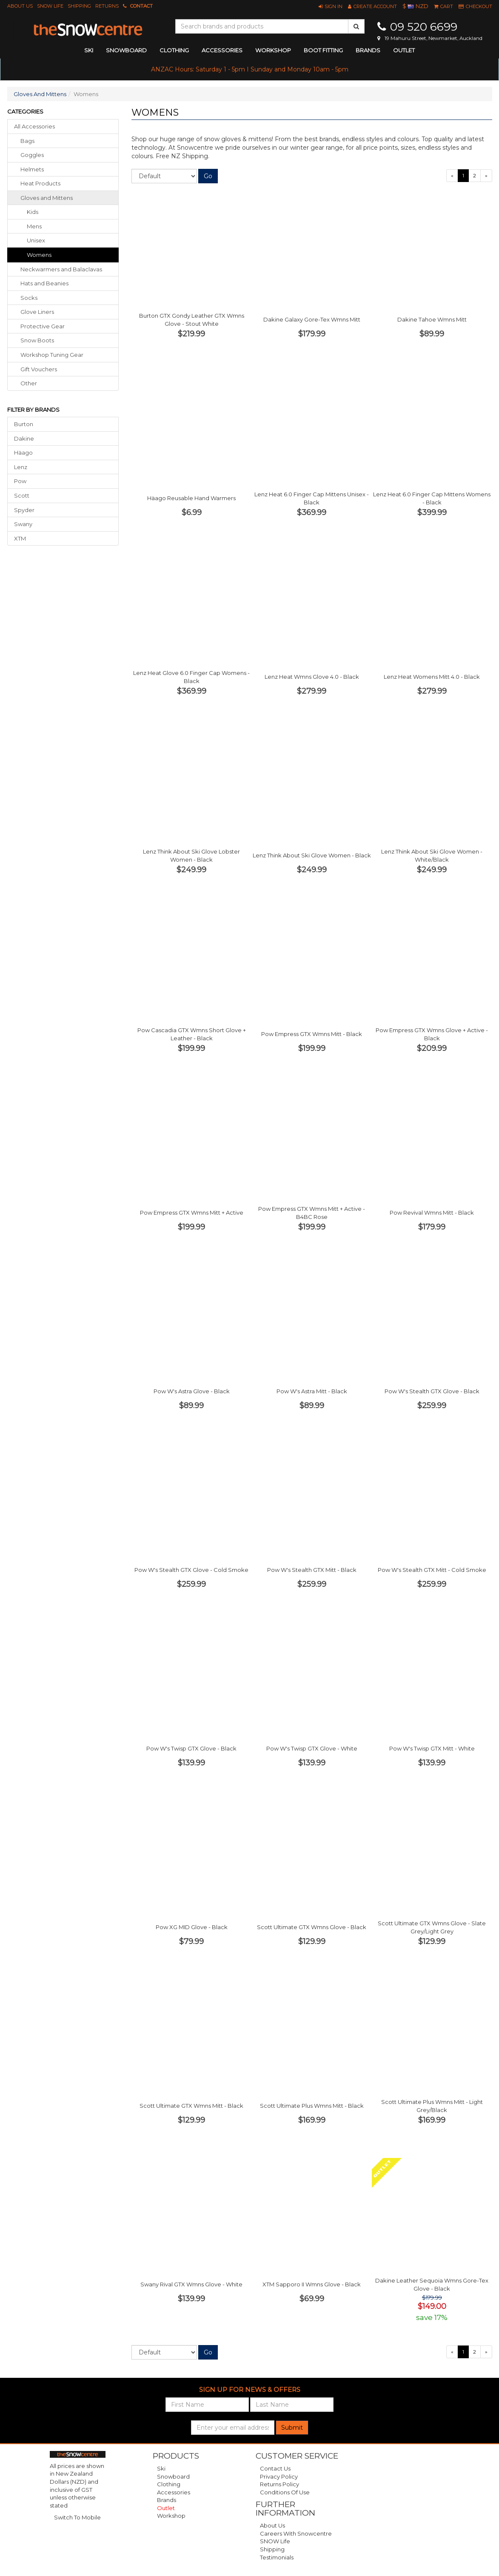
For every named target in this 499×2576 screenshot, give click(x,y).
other (28, 383)
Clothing (168, 2484)
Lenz (20, 467)
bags (27, 140)
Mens (34, 226)
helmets (32, 169)
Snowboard (173, 2476)
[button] (331, 6)
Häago (23, 452)
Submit (292, 2427)
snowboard (126, 50)
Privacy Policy (279, 2476)
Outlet (404, 50)
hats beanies (44, 283)
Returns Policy (279, 2484)
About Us (20, 6)
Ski (161, 2468)
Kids (32, 211)
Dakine (24, 438)
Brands (368, 50)
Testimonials (277, 2557)
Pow (20, 481)
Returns (107, 6)
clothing (174, 50)
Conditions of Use (285, 2492)
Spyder (24, 510)
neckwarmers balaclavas (61, 269)
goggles (32, 154)
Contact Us (275, 2468)
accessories (222, 50)
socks (28, 297)
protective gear (42, 326)
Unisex (36, 240)
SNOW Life (50, 6)
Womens (39, 254)
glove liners (37, 311)
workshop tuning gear (51, 354)
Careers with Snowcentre (296, 2533)
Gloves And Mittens (40, 94)
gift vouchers (38, 369)
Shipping (79, 6)
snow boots (37, 340)
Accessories (173, 2492)
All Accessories (34, 126)
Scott (21, 495)
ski (88, 50)
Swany (23, 524)
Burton (23, 424)
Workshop (273, 50)
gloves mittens (46, 197)
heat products (40, 183)
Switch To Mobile (77, 2517)
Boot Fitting (323, 50)
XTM (20, 538)
